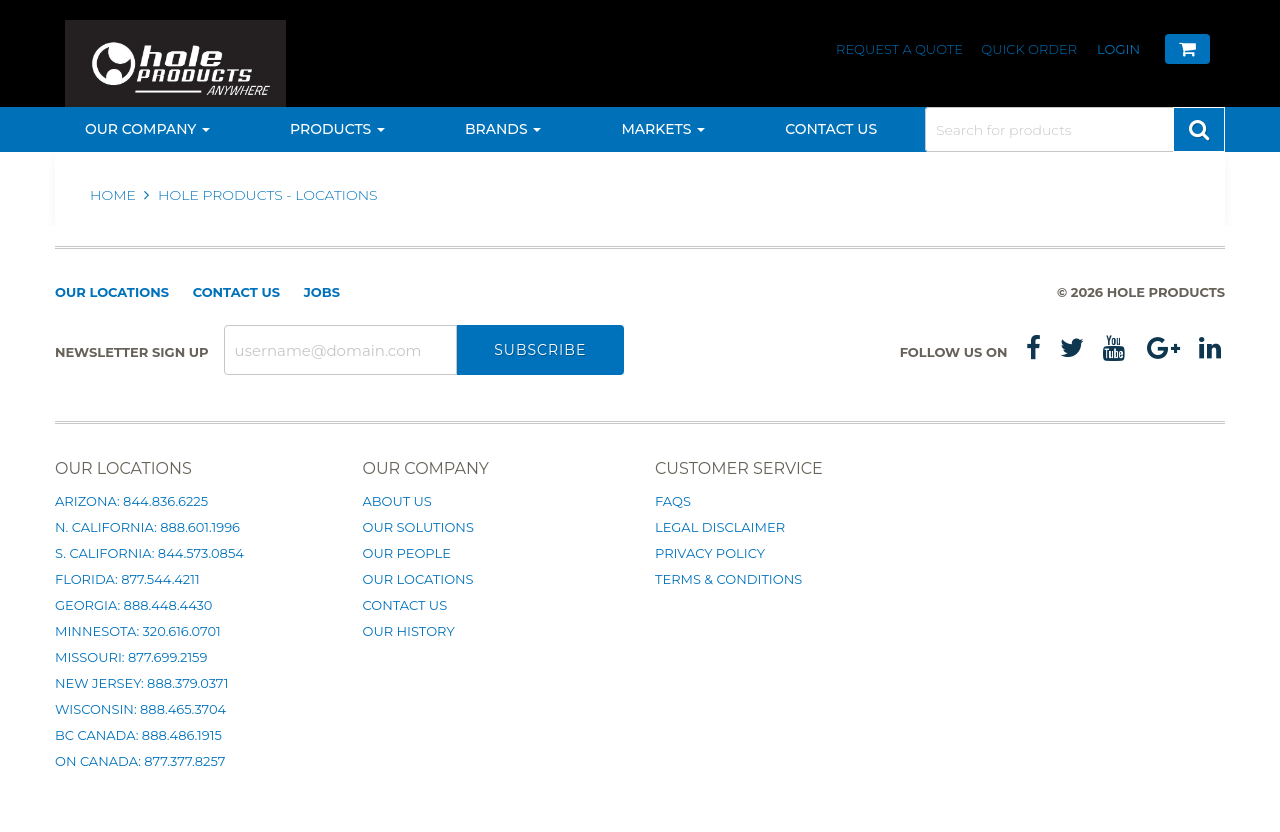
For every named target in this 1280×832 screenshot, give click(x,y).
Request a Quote (901, 49)
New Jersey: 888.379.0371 (141, 683)
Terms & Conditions (728, 579)
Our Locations (112, 292)
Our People (407, 553)
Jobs (322, 292)
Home (114, 195)
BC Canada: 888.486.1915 (138, 735)
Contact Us (831, 129)
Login (1118, 49)
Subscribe (540, 350)
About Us (397, 501)
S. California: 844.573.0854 (149, 553)
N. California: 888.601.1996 (147, 527)
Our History (409, 631)
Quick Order (1029, 49)
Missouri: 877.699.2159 (131, 657)
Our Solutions (418, 527)
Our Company (147, 129)
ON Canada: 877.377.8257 (140, 761)
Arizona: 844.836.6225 (131, 501)
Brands (503, 129)
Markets (663, 129)
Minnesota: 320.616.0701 (138, 631)
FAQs (673, 501)
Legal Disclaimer (720, 527)
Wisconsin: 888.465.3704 (140, 709)
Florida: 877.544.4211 (127, 579)
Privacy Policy (710, 553)
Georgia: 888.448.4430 (133, 605)
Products (337, 129)
